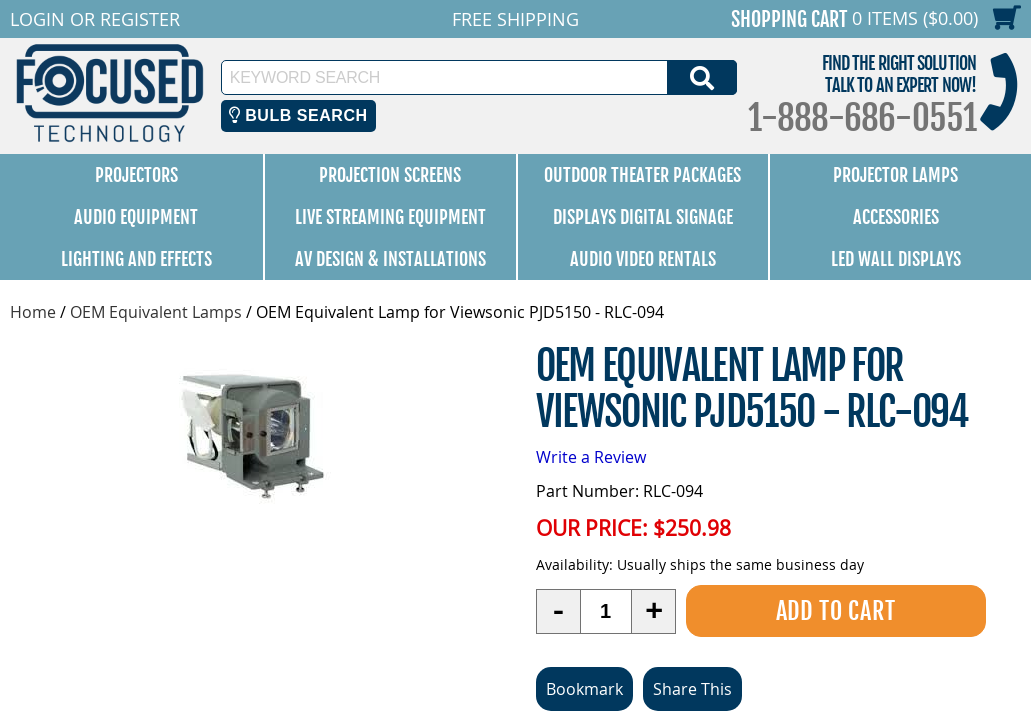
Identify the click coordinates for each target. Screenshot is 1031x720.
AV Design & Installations (390, 259)
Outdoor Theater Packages (642, 175)
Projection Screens (390, 175)
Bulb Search (298, 115)
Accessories (896, 217)
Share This (692, 689)
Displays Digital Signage (643, 217)
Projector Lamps (895, 175)
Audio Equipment (136, 217)
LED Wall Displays (896, 259)
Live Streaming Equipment (390, 217)
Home (33, 312)
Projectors (136, 175)
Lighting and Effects (136, 259)
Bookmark (584, 689)
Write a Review (591, 457)
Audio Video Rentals (643, 259)
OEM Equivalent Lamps (156, 312)
